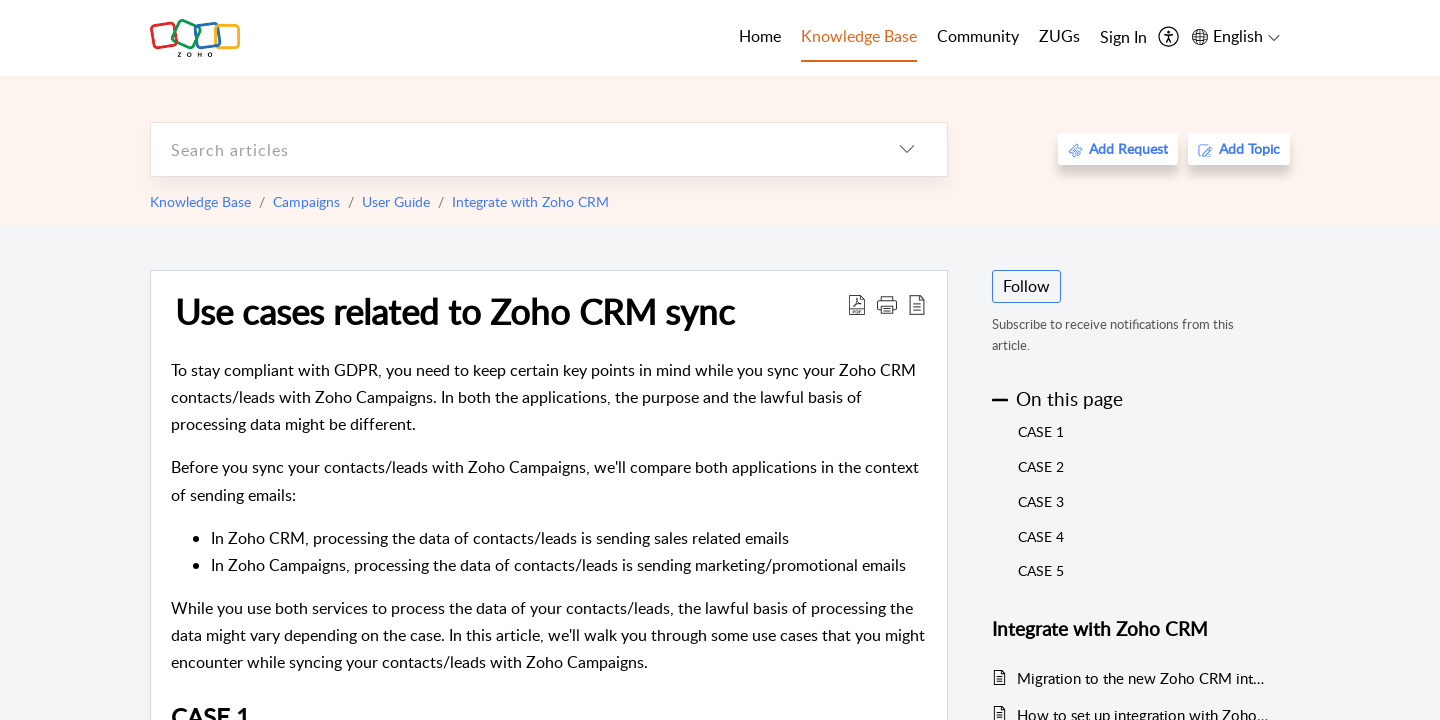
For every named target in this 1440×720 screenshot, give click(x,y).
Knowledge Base (200, 201)
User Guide (396, 201)
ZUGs (1059, 36)
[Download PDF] (857, 304)
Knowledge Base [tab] (859, 36)
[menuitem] (1123, 38)
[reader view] (917, 304)
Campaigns (306, 201)
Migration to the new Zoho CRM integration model (1143, 678)
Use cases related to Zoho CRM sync (455, 311)
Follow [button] (1026, 286)
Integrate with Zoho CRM (530, 201)
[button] (887, 304)
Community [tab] (978, 36)
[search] (509, 149)
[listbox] (907, 149)
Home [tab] (760, 36)
